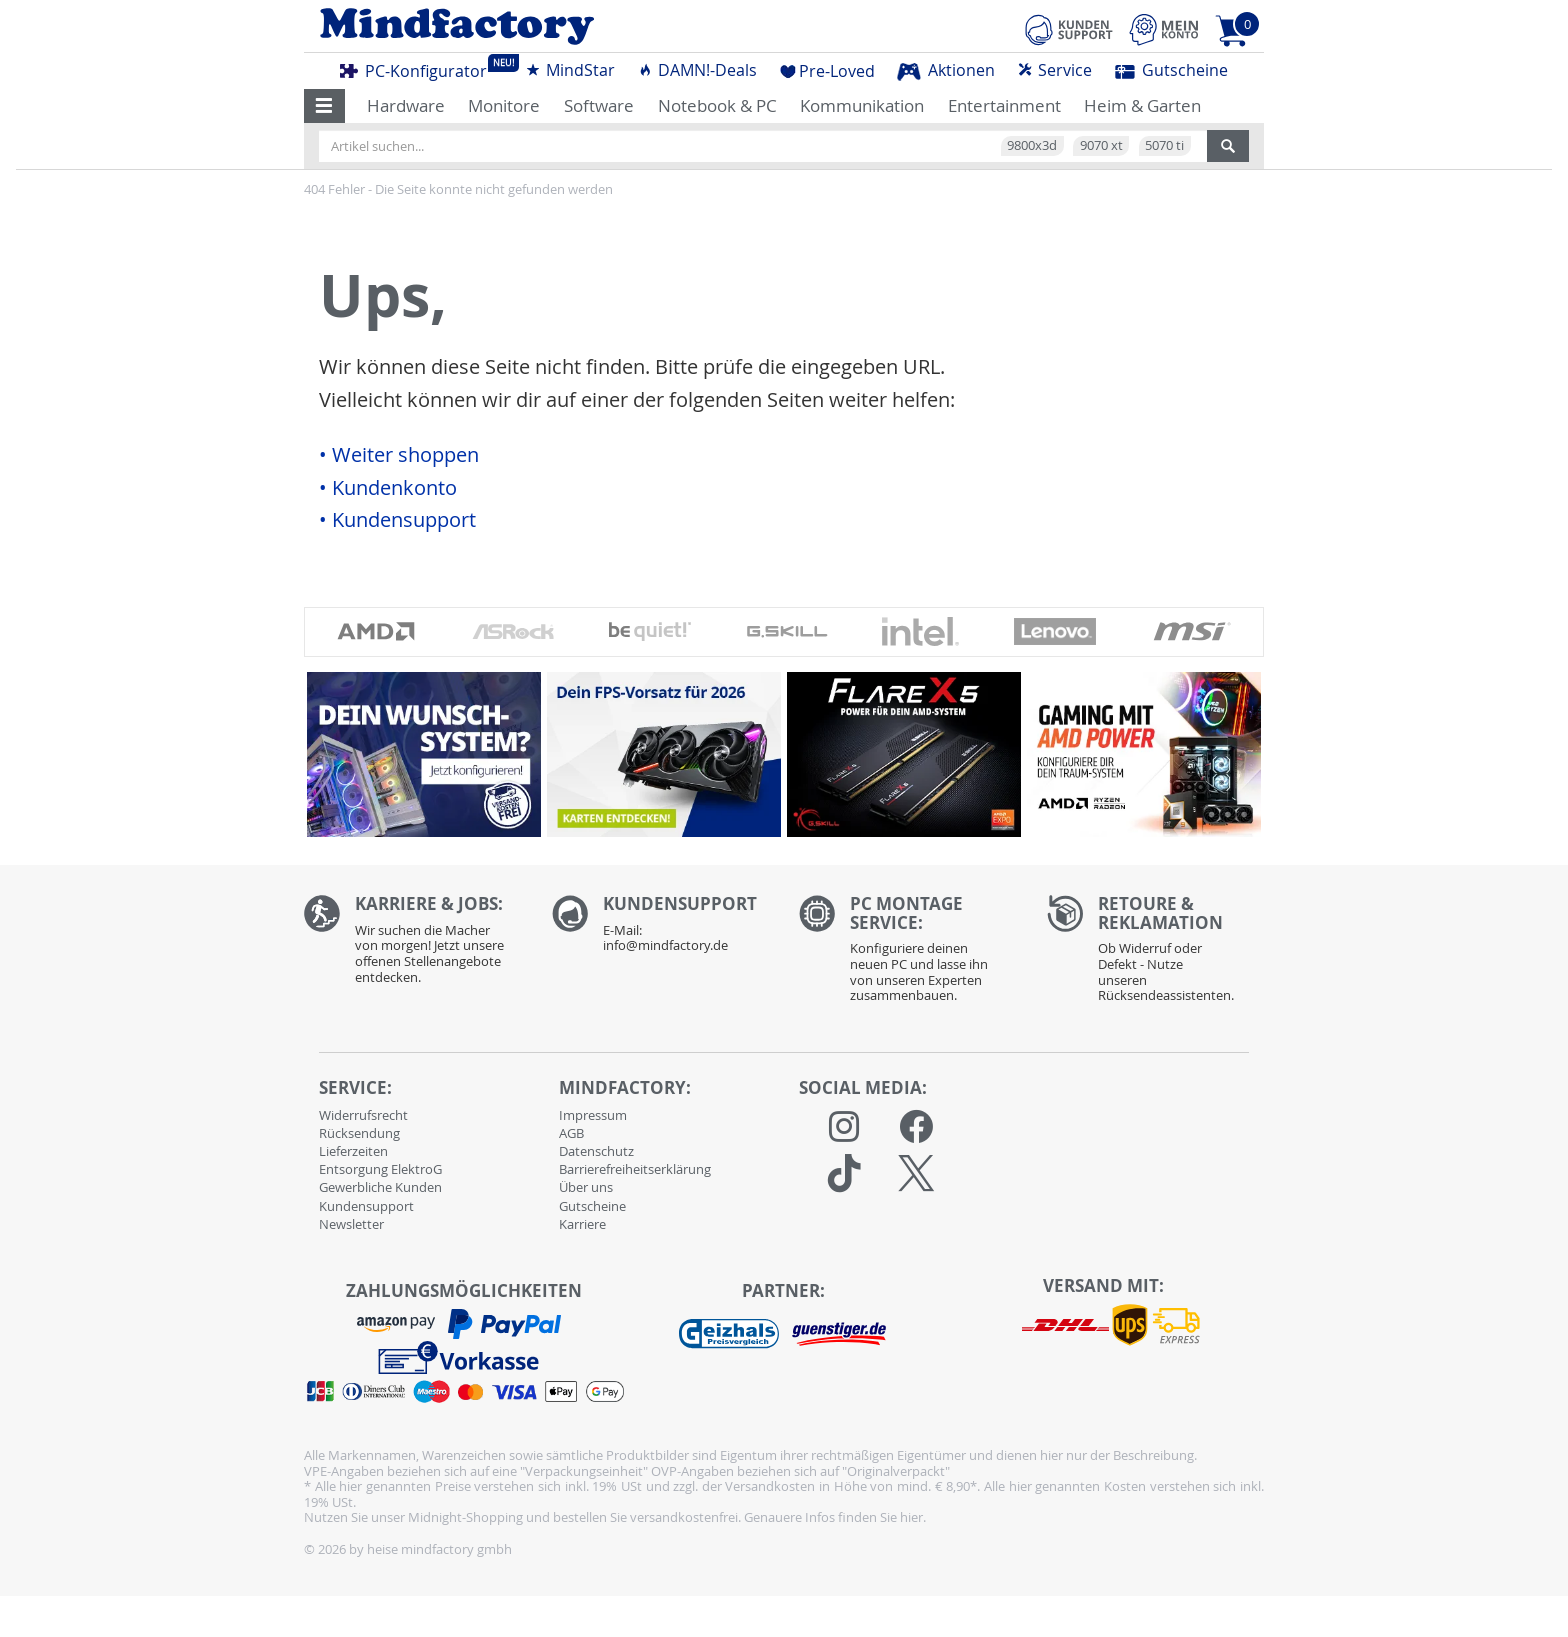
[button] (324, 106)
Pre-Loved (827, 71)
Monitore (504, 105)
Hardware (406, 105)
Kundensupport (366, 1206)
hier (911, 1517)
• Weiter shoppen (399, 455)
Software (599, 105)
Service (1054, 70)
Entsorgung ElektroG (380, 1169)
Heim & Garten (1142, 105)
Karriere (582, 1224)
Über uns (586, 1187)
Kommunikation (862, 105)
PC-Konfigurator (419, 68)
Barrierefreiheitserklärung (635, 1169)
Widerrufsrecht (363, 1115)
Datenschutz (596, 1151)
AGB (571, 1133)
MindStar (570, 70)
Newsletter (351, 1224)
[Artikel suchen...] (763, 146)
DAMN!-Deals (697, 70)
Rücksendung (359, 1133)
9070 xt (1101, 145)
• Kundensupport (397, 520)
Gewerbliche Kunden (380, 1187)
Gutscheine (1171, 70)
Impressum (593, 1115)
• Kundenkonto (388, 488)
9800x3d (1032, 145)
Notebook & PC (717, 105)
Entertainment (1004, 105)
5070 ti (1164, 145)
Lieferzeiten (353, 1151)
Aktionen (946, 70)
